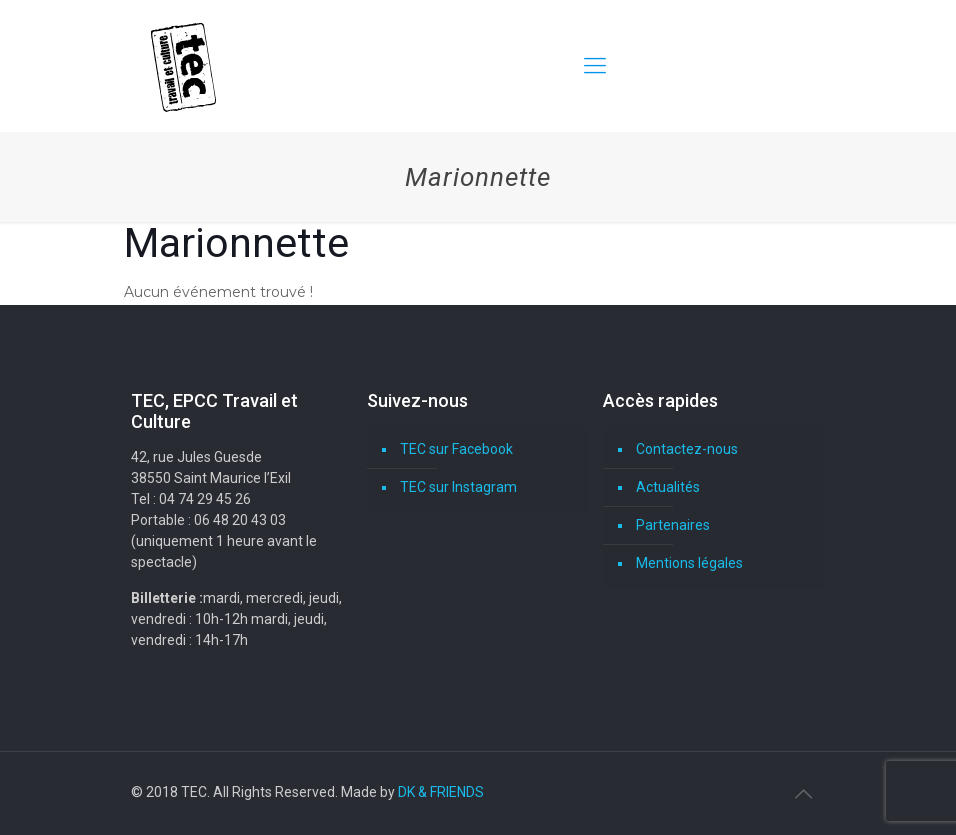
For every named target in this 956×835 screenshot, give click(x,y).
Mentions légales (689, 563)
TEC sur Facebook (456, 449)
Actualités (668, 487)
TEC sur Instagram (458, 487)
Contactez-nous (687, 449)
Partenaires (673, 525)
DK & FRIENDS (441, 792)
